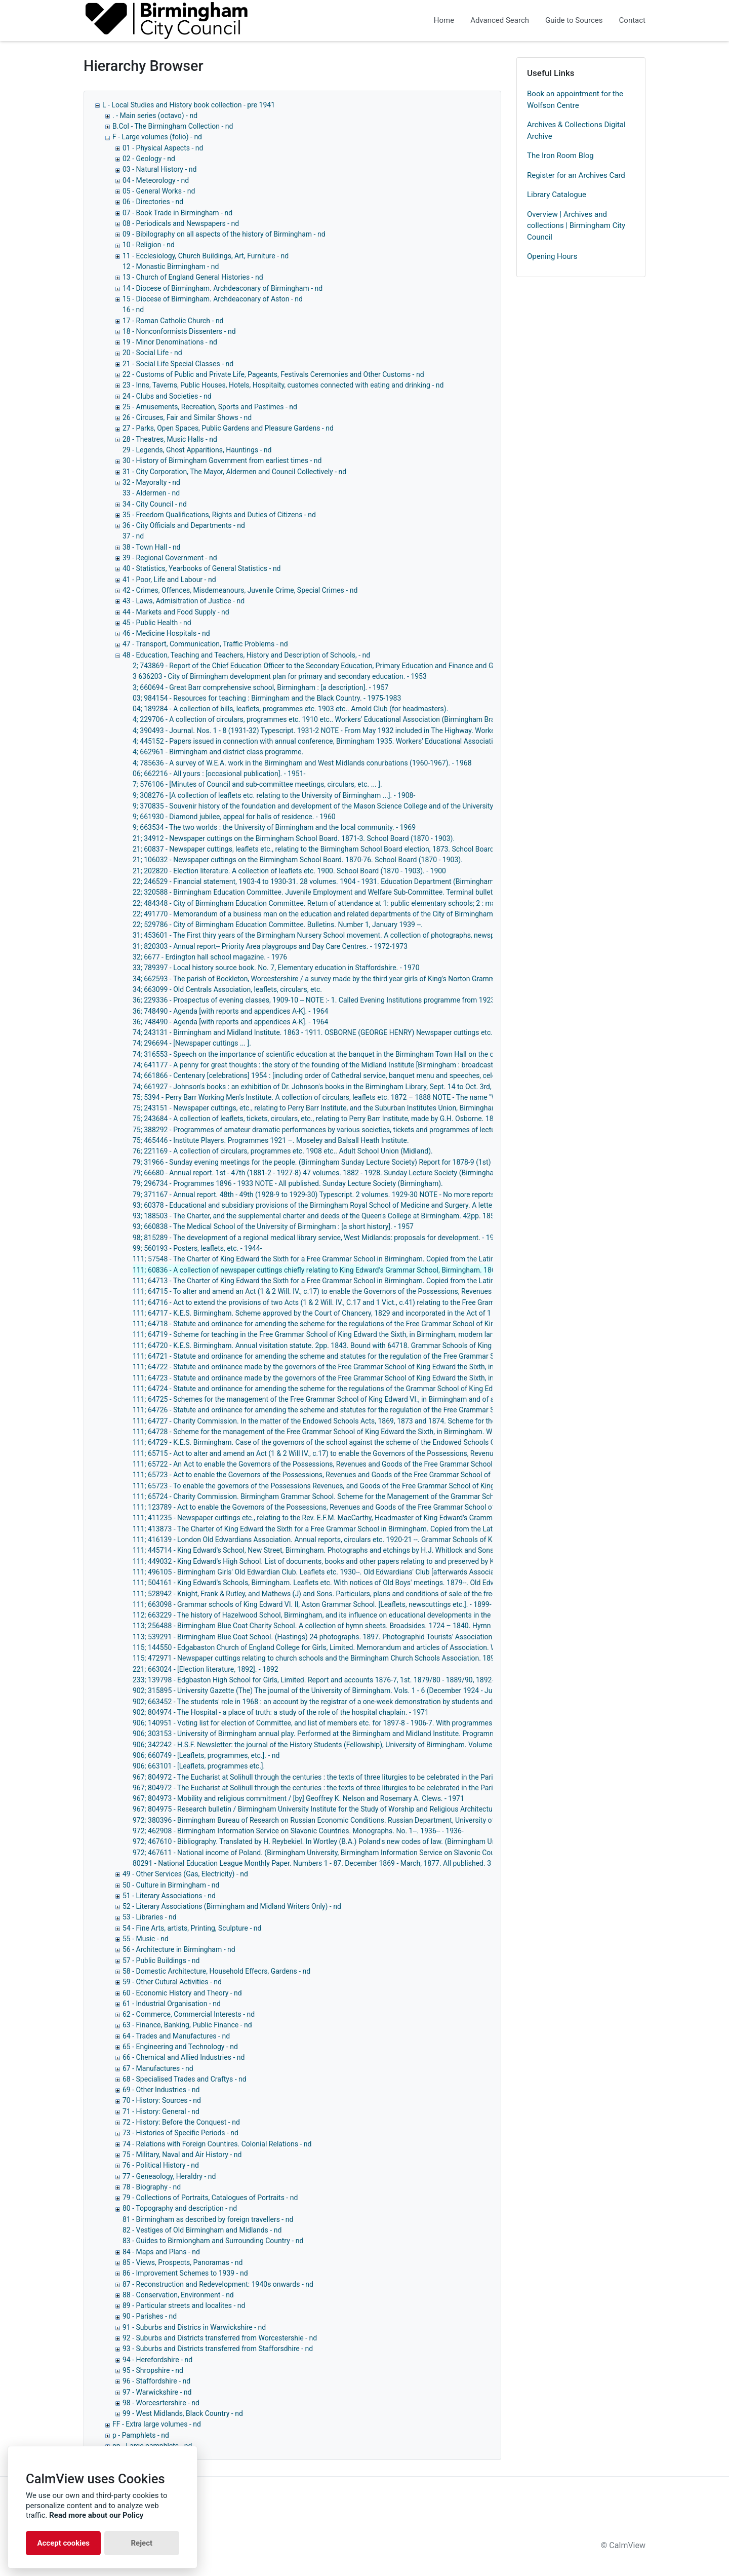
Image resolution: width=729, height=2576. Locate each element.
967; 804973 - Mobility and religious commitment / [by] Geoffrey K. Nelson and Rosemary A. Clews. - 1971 (298, 1798)
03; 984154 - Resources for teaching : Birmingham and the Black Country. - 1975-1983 (267, 698)
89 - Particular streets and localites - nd (184, 2305)
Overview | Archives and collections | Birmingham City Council (576, 226)
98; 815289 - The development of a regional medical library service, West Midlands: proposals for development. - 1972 (317, 1238)
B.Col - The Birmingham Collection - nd (172, 126)
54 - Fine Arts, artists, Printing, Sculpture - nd (192, 1928)
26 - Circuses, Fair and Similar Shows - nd (187, 417)
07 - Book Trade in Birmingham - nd (177, 213)
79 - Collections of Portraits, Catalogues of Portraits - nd (210, 2198)
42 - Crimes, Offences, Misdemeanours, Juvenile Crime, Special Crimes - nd (240, 590)
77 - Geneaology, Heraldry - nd (169, 2176)
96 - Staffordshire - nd (156, 2381)
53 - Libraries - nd (150, 1917)
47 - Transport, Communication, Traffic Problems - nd (205, 644)
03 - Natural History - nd (159, 169)
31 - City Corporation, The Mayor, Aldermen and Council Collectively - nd (234, 472)
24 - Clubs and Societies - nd (167, 396)
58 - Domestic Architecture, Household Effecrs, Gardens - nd (216, 1971)
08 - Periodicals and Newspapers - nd (181, 223)
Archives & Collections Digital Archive (576, 130)
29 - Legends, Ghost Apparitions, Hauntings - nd (197, 450)
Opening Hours (552, 256)
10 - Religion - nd (149, 245)
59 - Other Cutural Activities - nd (172, 1982)
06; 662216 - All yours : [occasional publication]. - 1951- (219, 774)
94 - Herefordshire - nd (157, 2360)
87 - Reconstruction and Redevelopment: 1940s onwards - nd (218, 2284)
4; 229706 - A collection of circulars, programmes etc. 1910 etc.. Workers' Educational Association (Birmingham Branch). (322, 719)
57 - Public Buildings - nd (161, 1960)
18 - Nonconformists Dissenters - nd (179, 331)
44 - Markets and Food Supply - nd (176, 612)
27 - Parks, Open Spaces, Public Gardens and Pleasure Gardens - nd (228, 428)
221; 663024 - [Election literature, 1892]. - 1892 (205, 1669)
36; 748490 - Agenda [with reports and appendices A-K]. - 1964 (230, 1011)
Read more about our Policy (96, 2515)
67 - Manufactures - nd (158, 2068)
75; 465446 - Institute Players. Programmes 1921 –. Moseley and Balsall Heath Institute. (271, 1140)
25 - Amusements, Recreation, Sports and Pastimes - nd (210, 407)
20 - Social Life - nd (152, 353)
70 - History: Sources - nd (162, 2100)
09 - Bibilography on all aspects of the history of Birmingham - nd (224, 234)
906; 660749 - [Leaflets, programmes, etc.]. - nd (206, 1755)
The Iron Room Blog (560, 155)
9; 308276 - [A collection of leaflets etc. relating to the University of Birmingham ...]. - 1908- (274, 795)
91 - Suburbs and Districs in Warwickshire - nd (194, 2327)
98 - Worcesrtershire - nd (161, 2403)
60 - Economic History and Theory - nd (182, 1993)
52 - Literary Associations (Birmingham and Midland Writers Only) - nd (232, 1906)
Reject (141, 2543)
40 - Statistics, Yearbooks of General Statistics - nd (202, 568)
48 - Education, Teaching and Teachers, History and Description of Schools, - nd (246, 655)
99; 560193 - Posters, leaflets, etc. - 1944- (197, 1248)
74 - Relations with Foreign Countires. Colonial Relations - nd (217, 2144)
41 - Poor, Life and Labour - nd (169, 579)
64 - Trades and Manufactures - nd (176, 2036)
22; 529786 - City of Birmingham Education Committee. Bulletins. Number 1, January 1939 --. (278, 924)
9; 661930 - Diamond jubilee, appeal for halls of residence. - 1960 (234, 817)
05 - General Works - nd (159, 191)
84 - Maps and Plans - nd (161, 2252)
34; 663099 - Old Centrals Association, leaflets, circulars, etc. (227, 989)
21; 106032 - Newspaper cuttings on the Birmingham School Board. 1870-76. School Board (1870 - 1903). (298, 860)
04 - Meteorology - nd (156, 180)
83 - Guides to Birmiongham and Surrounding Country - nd (213, 2241)
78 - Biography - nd (152, 2187)
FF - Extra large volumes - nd (156, 2424)
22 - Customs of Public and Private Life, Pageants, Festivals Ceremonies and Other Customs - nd (273, 374)
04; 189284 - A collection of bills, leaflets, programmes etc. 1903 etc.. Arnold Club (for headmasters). (290, 709)
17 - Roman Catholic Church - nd (173, 321)
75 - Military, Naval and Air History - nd (182, 2154)
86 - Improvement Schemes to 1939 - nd (185, 2273)
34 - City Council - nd (155, 504)
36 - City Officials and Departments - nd (184, 525)
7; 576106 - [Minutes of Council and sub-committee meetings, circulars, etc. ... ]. (257, 784)
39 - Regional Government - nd (170, 558)
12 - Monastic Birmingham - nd (171, 266)
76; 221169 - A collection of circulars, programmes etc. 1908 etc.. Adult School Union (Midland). (283, 1151)
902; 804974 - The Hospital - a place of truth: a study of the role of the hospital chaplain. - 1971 (281, 1712)
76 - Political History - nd (161, 2165)
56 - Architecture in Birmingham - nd (179, 1949)
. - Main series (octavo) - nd (154, 115)
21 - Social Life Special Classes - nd (178, 364)
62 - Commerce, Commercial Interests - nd (189, 2014)
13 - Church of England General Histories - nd (193, 277)
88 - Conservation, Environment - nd (178, 2295)
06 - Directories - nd (153, 202)
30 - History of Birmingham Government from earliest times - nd (222, 460)
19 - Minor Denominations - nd (170, 342)
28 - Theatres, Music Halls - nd (170, 439)
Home (444, 20)
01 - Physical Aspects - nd (163, 148)
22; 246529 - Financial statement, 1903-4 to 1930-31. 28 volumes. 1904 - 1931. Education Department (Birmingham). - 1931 (326, 881)
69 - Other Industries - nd (161, 2090)
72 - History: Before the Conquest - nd (181, 2122)
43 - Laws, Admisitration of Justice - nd (184, 601)
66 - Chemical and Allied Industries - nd (184, 2057)
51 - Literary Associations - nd (169, 1896)
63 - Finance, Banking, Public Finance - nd (187, 2025)
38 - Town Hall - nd (152, 547)
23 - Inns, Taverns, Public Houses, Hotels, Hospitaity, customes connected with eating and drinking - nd (283, 385)
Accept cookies (63, 2543)
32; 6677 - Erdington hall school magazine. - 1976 (210, 957)
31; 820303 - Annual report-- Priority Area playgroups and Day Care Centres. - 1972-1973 (270, 946)
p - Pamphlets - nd (140, 2435)
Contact (632, 20)
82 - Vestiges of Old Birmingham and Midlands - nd (202, 2230)
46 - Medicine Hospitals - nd (166, 633)
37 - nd (133, 536)
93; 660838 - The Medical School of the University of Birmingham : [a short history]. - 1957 (273, 1226)
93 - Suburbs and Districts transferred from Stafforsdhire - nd (218, 2348)
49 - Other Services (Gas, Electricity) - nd (185, 1874)
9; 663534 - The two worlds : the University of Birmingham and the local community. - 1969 (274, 827)
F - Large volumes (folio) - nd (157, 137)
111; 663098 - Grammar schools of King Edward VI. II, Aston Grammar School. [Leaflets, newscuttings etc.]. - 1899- (312, 1604)
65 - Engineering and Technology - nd (180, 2047)
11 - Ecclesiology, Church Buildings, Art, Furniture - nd (206, 256)
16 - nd (133, 309)
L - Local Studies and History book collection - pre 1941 (188, 105)
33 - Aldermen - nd (151, 493)
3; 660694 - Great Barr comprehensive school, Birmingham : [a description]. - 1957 (260, 687)
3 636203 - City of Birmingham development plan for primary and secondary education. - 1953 (280, 676)
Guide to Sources (574, 20)
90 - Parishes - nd (150, 2316)
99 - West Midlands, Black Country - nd (183, 2413)
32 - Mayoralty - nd (151, 482)
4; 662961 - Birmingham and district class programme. (218, 752)
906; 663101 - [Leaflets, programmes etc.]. (199, 1766)
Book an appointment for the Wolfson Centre (575, 99)
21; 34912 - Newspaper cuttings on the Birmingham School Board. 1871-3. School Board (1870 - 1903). (294, 838)
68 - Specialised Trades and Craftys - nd (185, 2079)
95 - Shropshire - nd (153, 2370)
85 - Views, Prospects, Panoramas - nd (182, 2262)
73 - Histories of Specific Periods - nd (180, 2133)
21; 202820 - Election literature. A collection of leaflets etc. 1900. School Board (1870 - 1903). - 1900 (289, 871)
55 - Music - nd (146, 1939)
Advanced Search (499, 20)
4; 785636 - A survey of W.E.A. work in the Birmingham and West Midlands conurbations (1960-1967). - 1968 (302, 763)
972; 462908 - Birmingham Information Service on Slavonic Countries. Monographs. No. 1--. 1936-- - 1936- (298, 1831)
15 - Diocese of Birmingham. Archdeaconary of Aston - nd (213, 299)
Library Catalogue (556, 194)
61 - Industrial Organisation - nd (172, 2004)
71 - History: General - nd (161, 2111)
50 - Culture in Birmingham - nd (171, 1885)
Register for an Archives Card (576, 175)
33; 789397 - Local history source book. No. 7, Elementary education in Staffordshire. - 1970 (276, 968)
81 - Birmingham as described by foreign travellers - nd (208, 2219)
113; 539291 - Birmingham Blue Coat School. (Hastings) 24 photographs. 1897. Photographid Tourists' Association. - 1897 (324, 1637)
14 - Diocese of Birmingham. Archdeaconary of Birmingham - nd (222, 288)
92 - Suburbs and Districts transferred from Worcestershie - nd (220, 2338)
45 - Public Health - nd (157, 623)
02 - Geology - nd (149, 159)
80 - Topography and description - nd (180, 2208)
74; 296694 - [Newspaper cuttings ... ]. (192, 1043)
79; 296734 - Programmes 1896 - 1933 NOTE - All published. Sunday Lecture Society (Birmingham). (288, 1183)
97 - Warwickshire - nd (157, 2392)
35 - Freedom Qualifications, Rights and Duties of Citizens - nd (219, 515)
